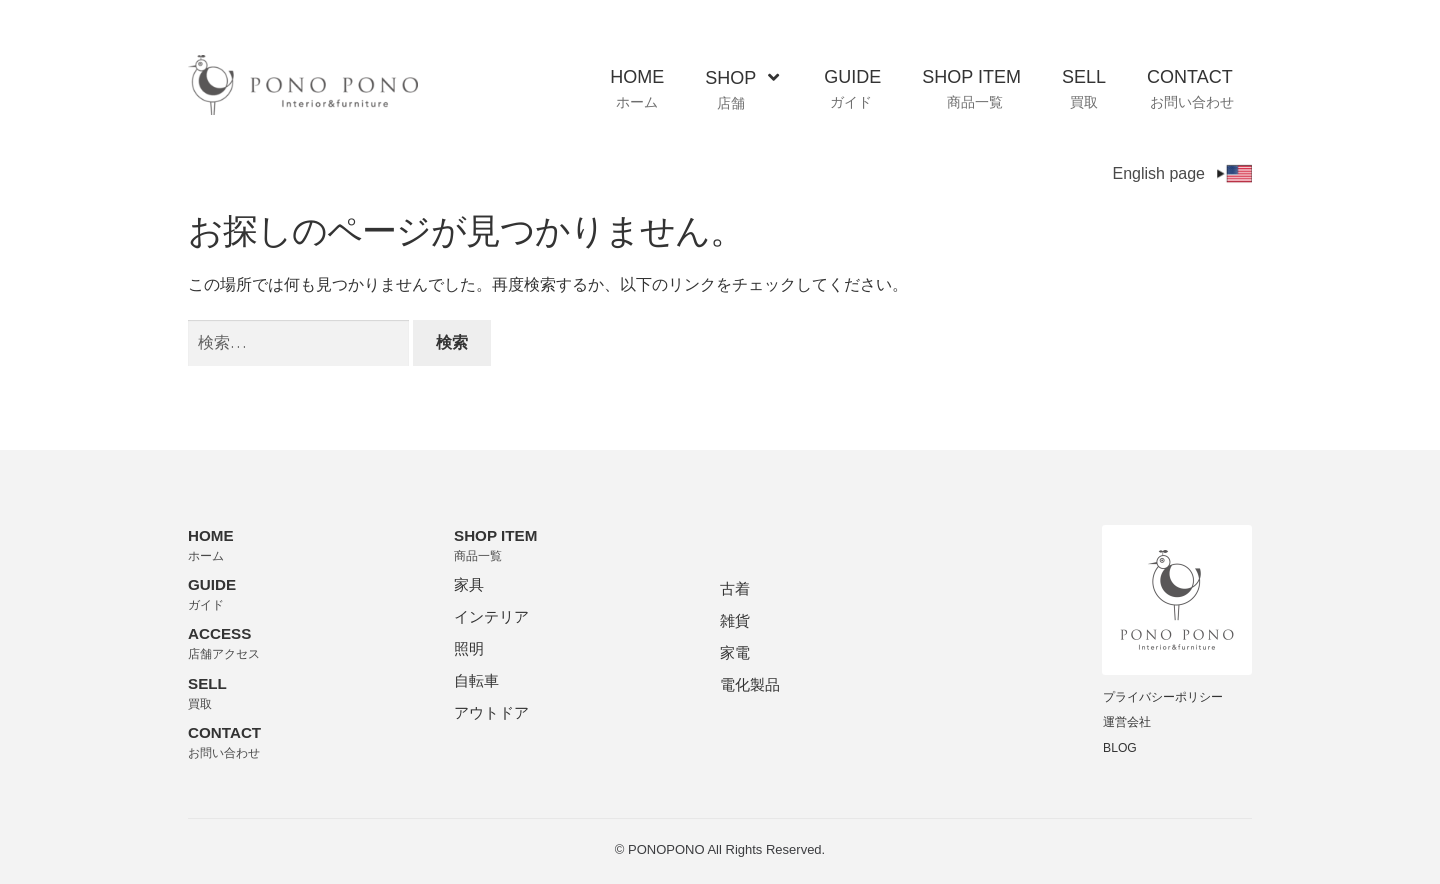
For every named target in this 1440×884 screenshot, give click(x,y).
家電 (735, 652)
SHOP (742, 90)
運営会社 (1127, 722)
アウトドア (491, 712)
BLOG (1120, 748)
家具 (469, 584)
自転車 (476, 680)
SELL (1084, 89)
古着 (735, 588)
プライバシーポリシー (1163, 697)
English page (1182, 174)
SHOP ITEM (971, 89)
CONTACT (1190, 89)
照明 (469, 648)
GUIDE (852, 89)
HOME (637, 89)
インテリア (491, 616)
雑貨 (735, 620)
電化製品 (750, 684)
